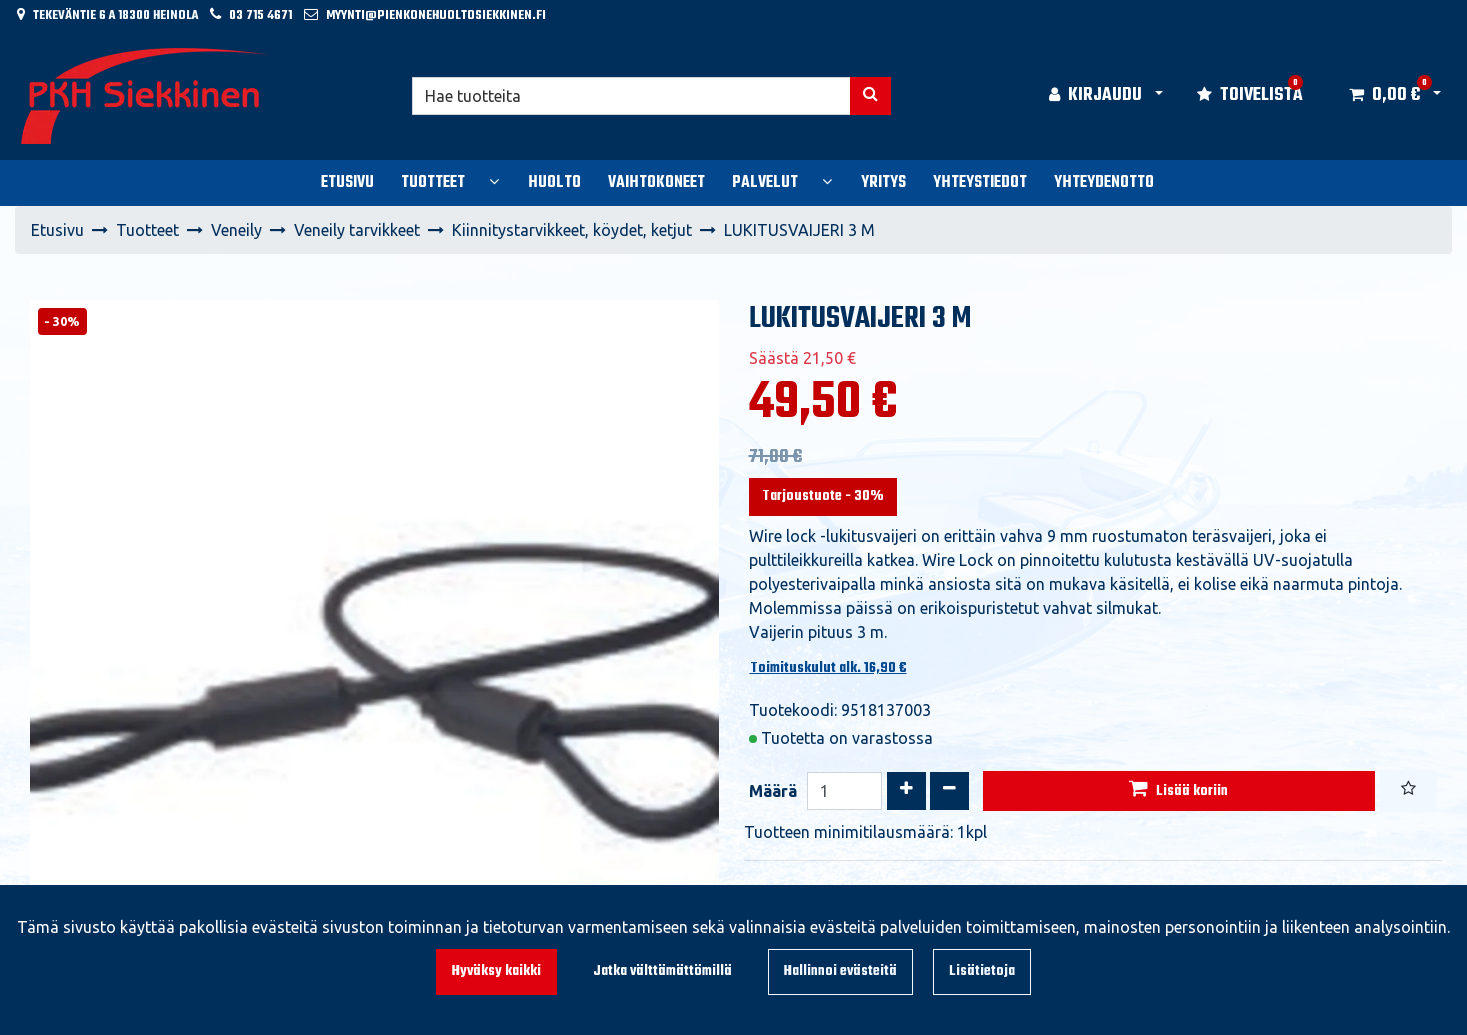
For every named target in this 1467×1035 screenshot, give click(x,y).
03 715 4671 (260, 15)
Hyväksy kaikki (496, 971)
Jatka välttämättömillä (662, 971)
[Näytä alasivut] (494, 181)
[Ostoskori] (1384, 96)
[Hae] (631, 96)
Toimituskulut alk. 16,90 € (828, 668)
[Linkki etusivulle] (146, 96)
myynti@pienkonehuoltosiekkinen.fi (436, 15)
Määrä (773, 791)
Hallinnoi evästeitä (840, 971)
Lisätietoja (982, 971)
